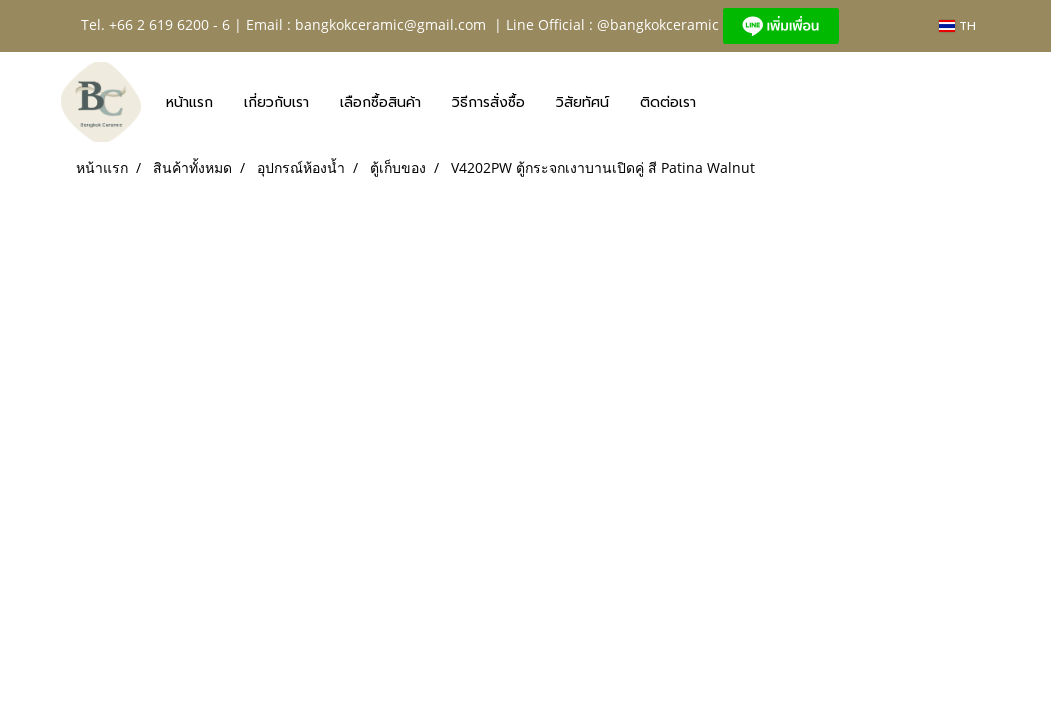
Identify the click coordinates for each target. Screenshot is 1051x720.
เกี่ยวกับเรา (276, 102)
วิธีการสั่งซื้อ (488, 102)
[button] (729, 102)
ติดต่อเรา (668, 102)
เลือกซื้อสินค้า (380, 102)
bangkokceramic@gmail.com (390, 24)
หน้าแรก (189, 102)
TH (957, 26)
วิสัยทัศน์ (582, 102)
